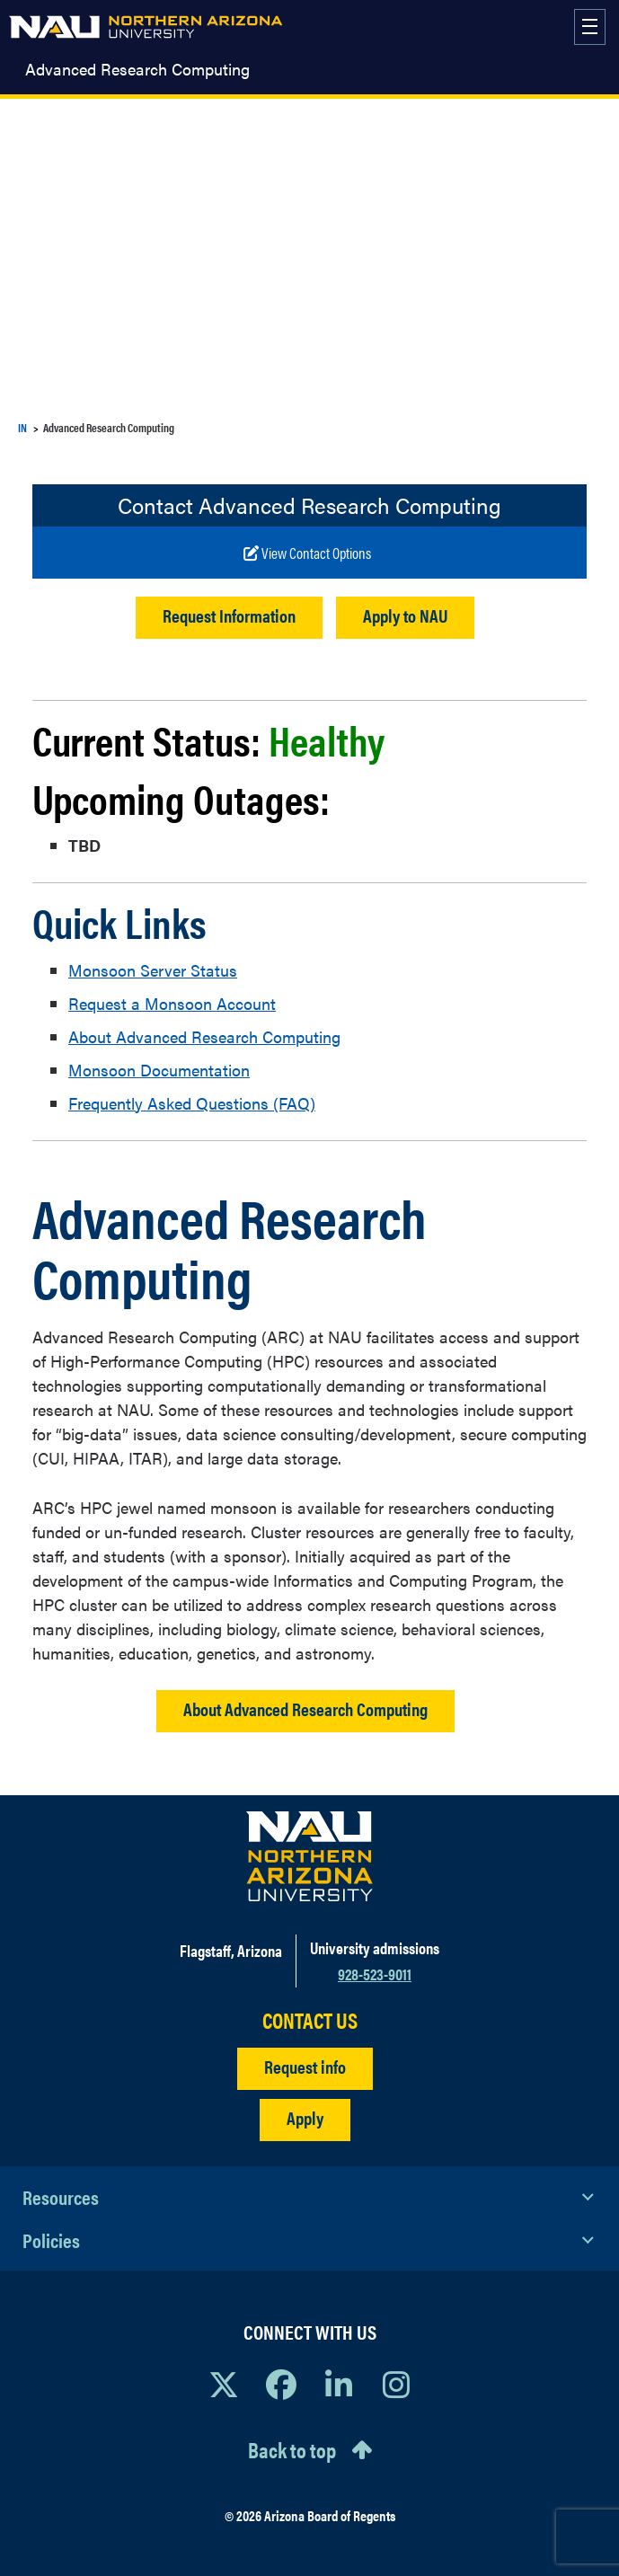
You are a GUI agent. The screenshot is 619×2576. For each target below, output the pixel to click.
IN (22, 427)
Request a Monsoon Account (172, 1003)
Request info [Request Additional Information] (305, 2066)
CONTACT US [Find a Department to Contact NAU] (310, 2020)
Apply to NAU (405, 615)
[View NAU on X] (224, 2384)
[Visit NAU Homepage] (309, 1856)
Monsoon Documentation (159, 1069)
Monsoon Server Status (152, 970)
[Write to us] (307, 553)
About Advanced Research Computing (204, 1036)
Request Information (229, 615)
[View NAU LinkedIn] (339, 2384)
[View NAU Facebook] (281, 2384)
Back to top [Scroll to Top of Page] (292, 2449)
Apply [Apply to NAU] (305, 2117)
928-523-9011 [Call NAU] (374, 1973)
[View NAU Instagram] (396, 2384)
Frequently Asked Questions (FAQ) (191, 1103)
